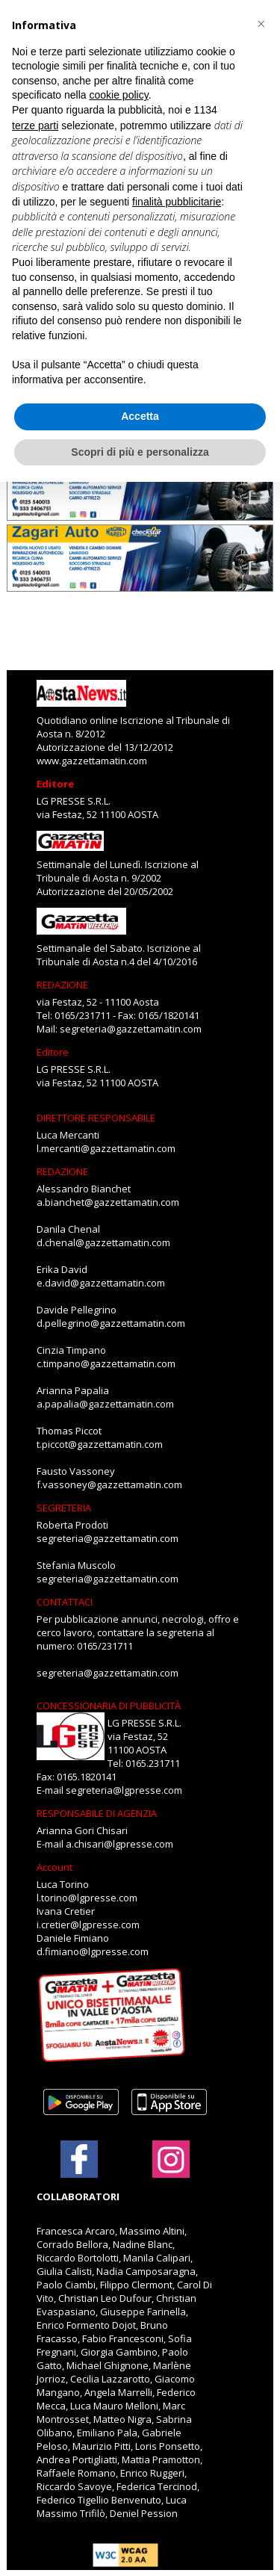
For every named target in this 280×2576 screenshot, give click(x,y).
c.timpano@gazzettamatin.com (106, 1363)
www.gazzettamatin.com (92, 760)
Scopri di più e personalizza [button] (139, 452)
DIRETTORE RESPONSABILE (96, 1117)
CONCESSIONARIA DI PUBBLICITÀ (109, 1705)
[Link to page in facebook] (79, 2159)
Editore (55, 783)
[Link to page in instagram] (171, 2170)
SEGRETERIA (64, 1507)
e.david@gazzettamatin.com (101, 1282)
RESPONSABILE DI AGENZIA (97, 1813)
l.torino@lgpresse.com (87, 1897)
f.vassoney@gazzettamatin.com (109, 1484)
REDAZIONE (62, 984)
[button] (261, 24)
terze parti (35, 125)
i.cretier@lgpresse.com (88, 1924)
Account (54, 1867)
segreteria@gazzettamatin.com (131, 1028)
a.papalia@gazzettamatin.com (105, 1404)
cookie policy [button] (119, 95)
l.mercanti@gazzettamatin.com (106, 1148)
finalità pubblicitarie (176, 202)
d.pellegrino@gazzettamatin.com (111, 1323)
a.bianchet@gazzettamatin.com (108, 1202)
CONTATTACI (65, 1602)
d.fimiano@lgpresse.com (93, 1951)
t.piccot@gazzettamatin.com (100, 1444)
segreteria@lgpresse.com (124, 1790)
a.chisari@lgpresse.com (119, 1844)
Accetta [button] (140, 416)
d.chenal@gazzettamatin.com (103, 1242)
